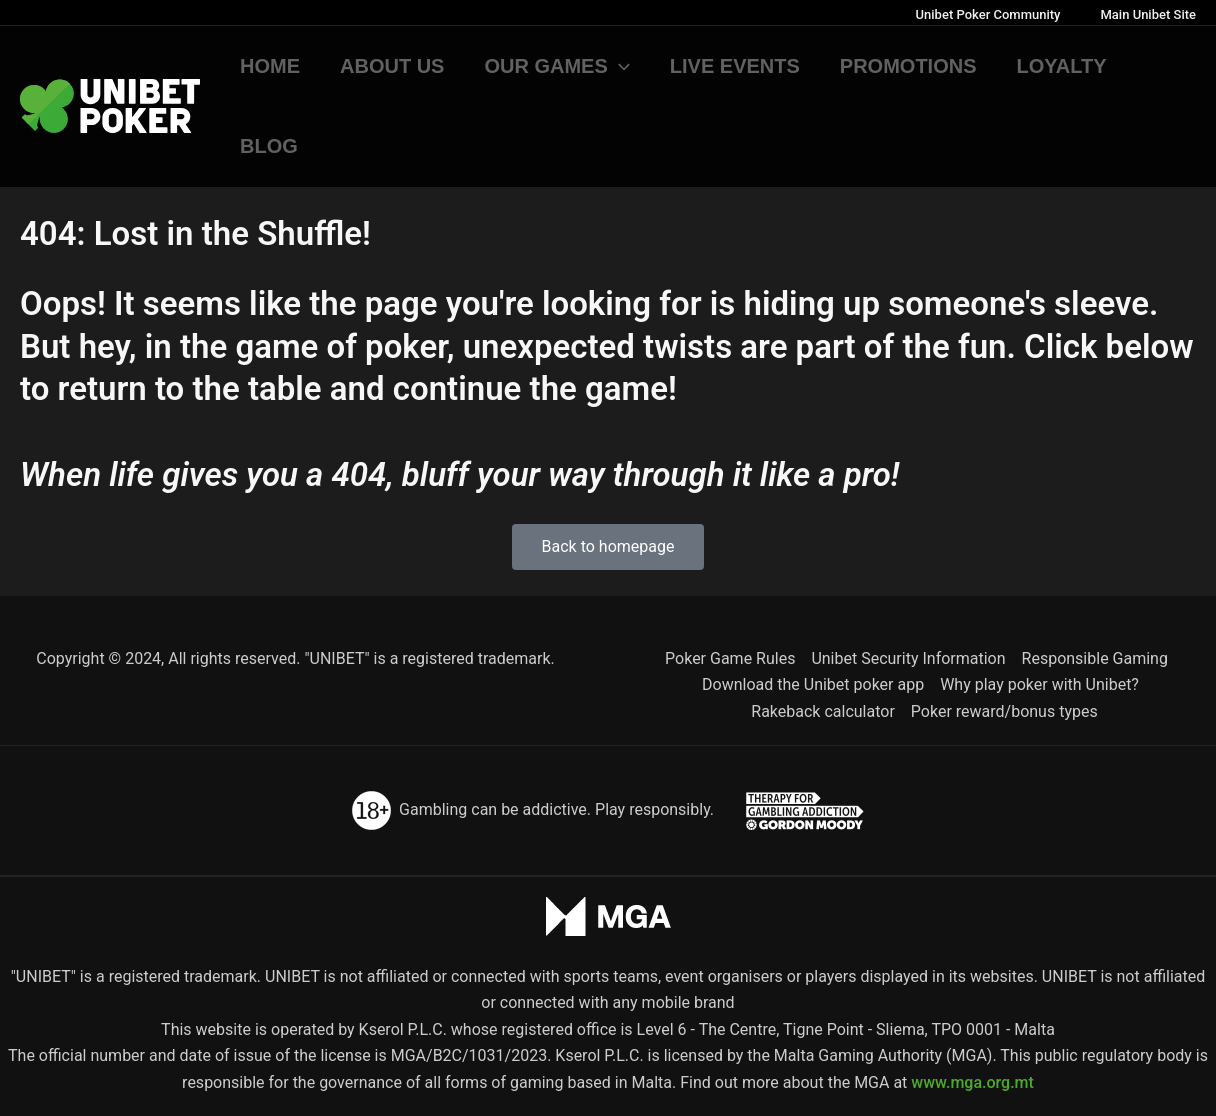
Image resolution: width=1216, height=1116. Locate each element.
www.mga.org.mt (972, 1082)
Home (270, 66)
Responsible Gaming (1095, 658)
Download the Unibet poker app (813, 684)
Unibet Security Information (908, 658)
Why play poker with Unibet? (1039, 684)
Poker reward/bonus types (1004, 711)
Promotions (908, 66)
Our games (556, 66)
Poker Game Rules (730, 658)
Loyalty (1062, 66)
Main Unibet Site (1148, 14)
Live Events (735, 66)
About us (392, 66)
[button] (619, 66)
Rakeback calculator (823, 711)
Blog (269, 146)
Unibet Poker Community (988, 14)
